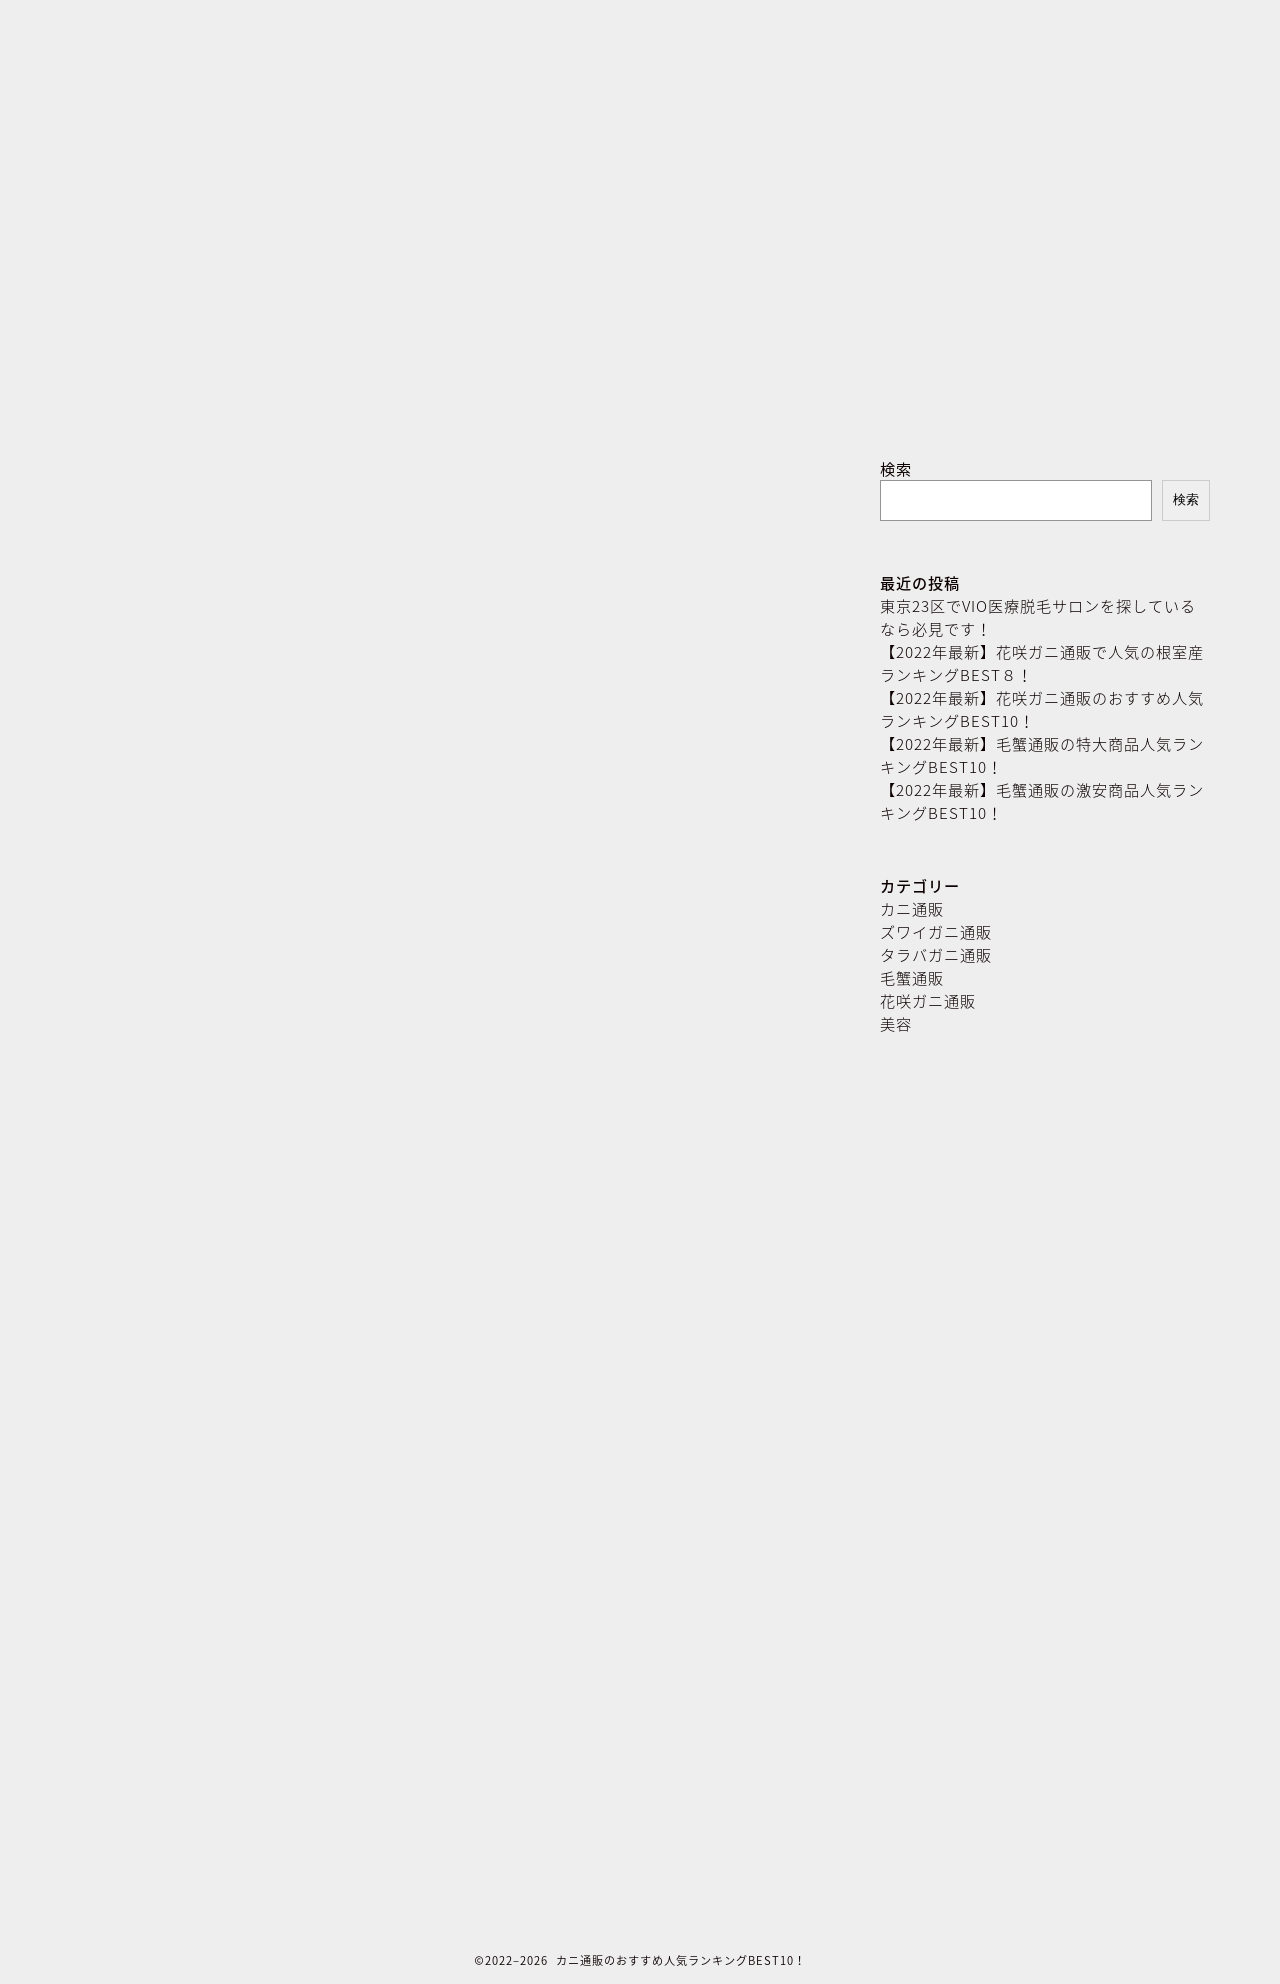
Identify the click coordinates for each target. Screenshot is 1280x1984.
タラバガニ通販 (936, 954)
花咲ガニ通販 (928, 1000)
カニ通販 (912, 908)
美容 (896, 1023)
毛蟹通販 (912, 977)
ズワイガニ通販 (936, 931)
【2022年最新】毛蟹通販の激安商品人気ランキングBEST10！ (1042, 801)
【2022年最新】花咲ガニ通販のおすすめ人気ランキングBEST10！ (1042, 709)
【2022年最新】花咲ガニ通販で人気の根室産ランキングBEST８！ (1042, 663)
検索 (896, 468)
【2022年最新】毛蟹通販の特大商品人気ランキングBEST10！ (1042, 755)
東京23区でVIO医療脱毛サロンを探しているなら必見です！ (1038, 617)
